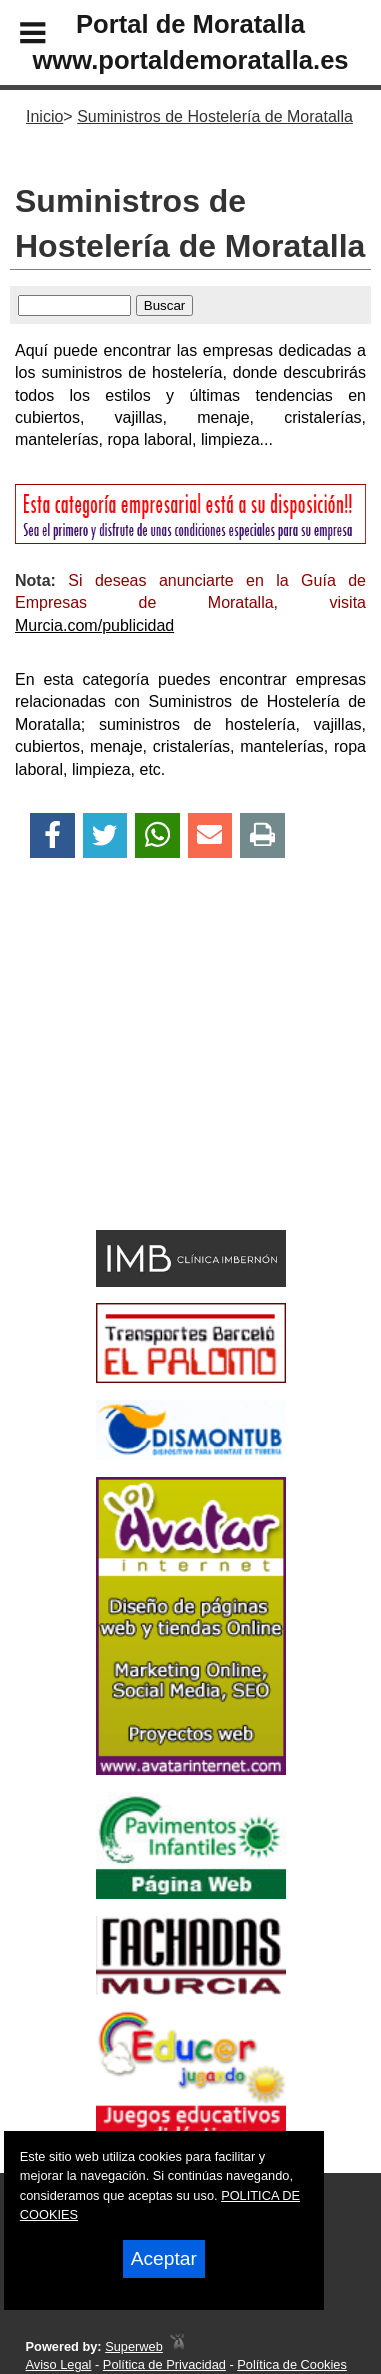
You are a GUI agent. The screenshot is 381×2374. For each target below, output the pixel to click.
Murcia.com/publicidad (94, 625)
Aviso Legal (59, 2364)
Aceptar (164, 2258)
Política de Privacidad (164, 2364)
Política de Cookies (292, 2364)
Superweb (134, 2346)
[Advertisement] (160, 1079)
